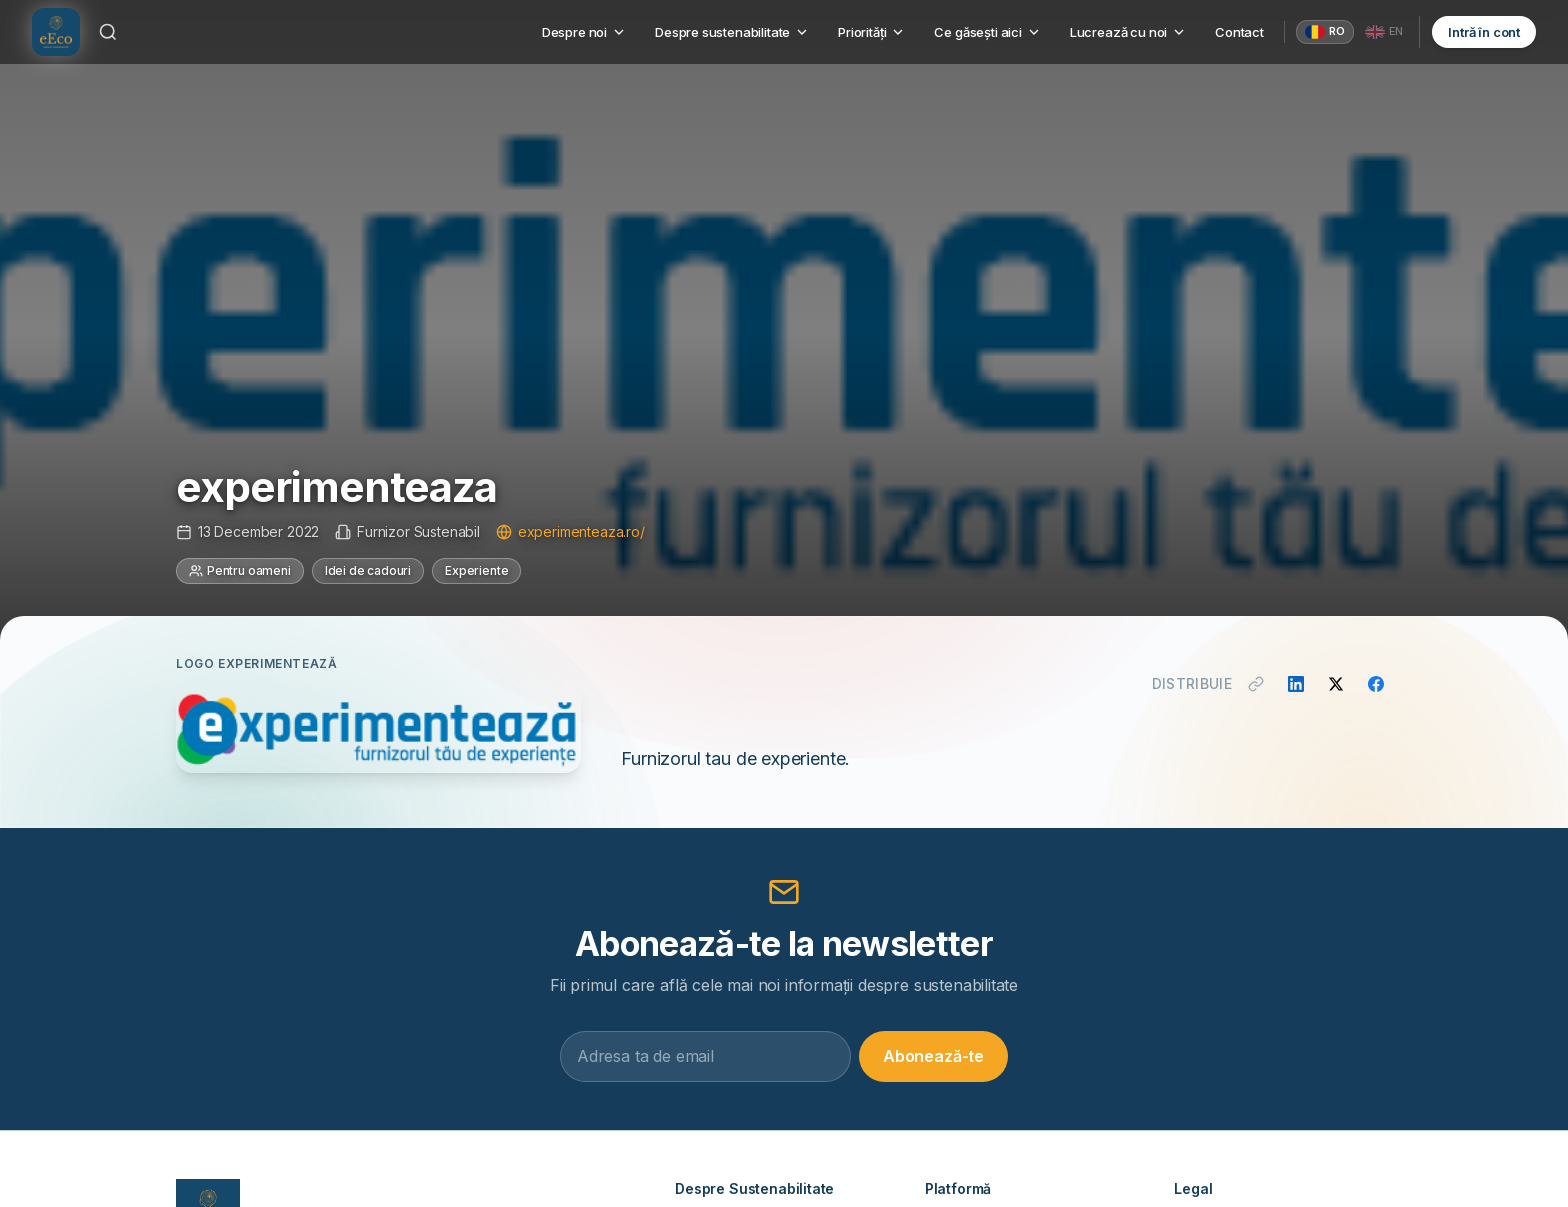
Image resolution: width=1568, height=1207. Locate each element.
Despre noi (584, 32)
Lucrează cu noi (1128, 32)
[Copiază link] (1256, 684)
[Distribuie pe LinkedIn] (1296, 684)
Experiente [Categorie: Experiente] (476, 570)
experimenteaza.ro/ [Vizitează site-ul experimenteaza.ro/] (570, 531)
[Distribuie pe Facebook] (1376, 684)
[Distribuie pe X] (1336, 684)
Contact (1239, 32)
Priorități (872, 32)
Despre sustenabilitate (732, 32)
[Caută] (108, 32)
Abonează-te (933, 1056)
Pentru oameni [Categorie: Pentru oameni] (240, 570)
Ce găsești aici (987, 32)
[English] (1384, 32)
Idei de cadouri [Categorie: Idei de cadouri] (368, 570)
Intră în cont (1484, 32)
